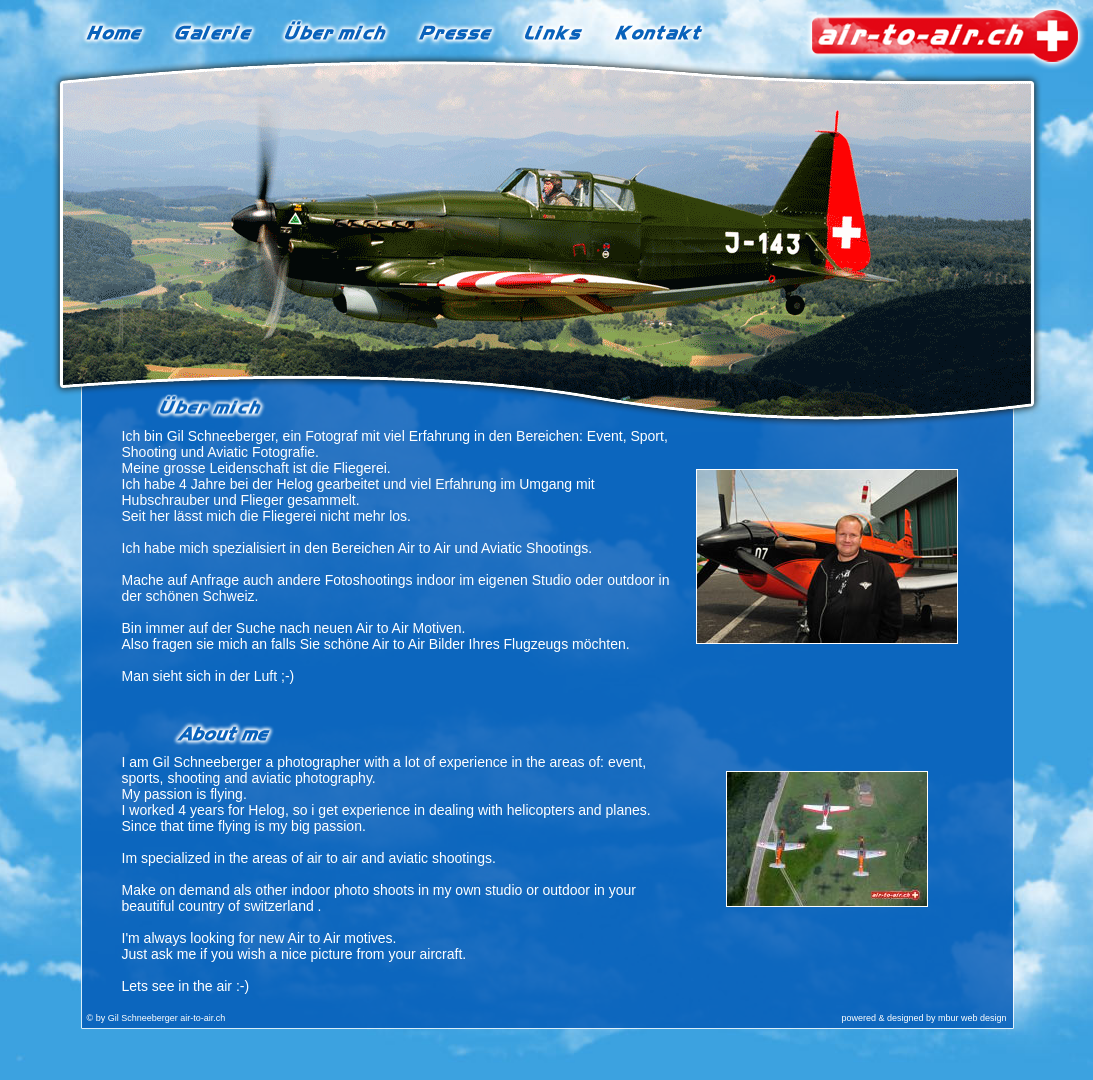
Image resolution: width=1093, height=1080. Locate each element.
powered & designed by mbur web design (923, 1018)
